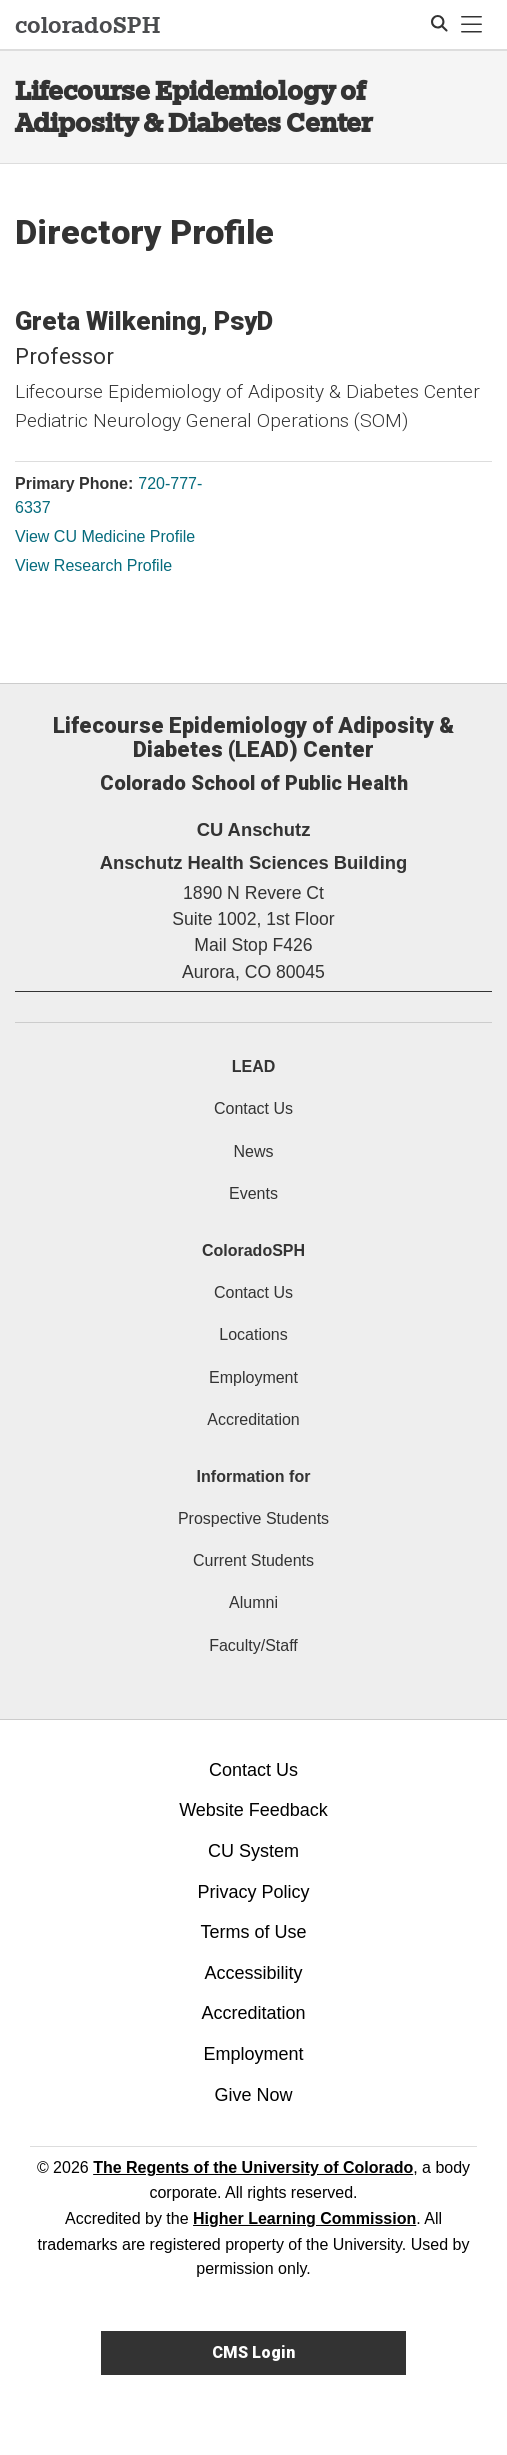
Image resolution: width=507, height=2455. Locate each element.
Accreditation (253, 1419)
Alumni (253, 1602)
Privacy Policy (253, 1892)
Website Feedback (253, 1810)
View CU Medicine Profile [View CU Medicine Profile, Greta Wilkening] (105, 536)
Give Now (253, 2095)
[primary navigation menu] (472, 25)
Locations (253, 1334)
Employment (253, 1377)
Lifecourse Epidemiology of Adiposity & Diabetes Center (194, 106)
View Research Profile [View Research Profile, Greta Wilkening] (93, 565)
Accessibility (253, 1973)
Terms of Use (253, 1932)
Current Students (253, 1560)
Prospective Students (253, 1518)
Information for (254, 1476)
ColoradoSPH (253, 1250)
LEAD (254, 1066)
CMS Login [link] (253, 2352)
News (253, 1151)
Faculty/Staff (253, 1645)
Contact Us (253, 1108)
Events (253, 1193)
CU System (253, 1851)
